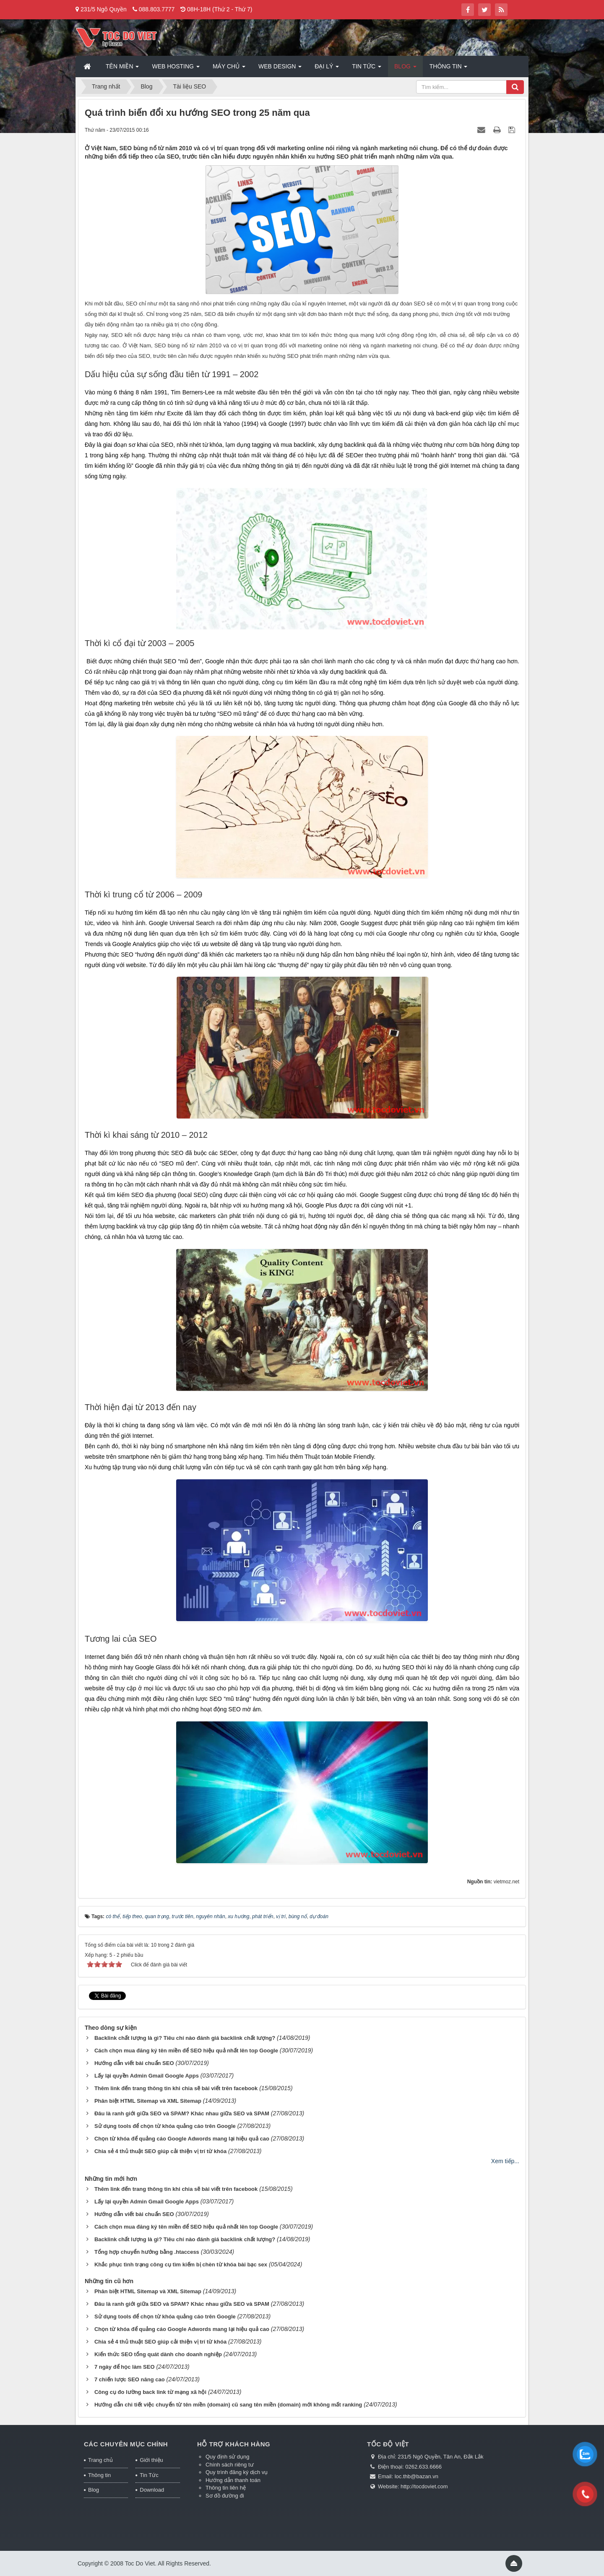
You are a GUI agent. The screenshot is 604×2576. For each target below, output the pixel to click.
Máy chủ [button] (229, 69)
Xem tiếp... (505, 2161)
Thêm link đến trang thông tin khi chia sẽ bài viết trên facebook (176, 2088)
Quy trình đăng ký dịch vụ (237, 2472)
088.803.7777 (157, 9)
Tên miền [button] (122, 69)
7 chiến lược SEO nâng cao (129, 2379)
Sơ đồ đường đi (225, 2496)
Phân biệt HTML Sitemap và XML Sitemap (147, 2101)
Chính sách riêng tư (230, 2464)
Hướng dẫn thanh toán (233, 2480)
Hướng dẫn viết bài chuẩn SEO (134, 2063)
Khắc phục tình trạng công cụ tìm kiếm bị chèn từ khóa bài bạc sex (180, 2264)
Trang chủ (100, 2460)
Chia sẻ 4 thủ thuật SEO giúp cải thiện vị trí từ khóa (160, 2151)
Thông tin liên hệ (226, 2488)
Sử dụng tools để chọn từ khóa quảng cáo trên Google (165, 2126)
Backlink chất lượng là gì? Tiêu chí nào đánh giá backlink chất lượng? (184, 2038)
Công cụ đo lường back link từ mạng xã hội (150, 2392)
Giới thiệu (151, 2460)
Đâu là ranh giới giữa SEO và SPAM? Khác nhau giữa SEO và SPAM (181, 2113)
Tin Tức (149, 2475)
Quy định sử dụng (228, 2456)
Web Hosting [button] (175, 69)
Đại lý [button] (327, 69)
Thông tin (99, 2475)
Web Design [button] (280, 69)
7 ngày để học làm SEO (124, 2367)
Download (152, 2490)
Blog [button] (405, 69)
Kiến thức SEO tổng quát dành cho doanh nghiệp (158, 2354)
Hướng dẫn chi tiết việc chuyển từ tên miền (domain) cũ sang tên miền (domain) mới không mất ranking (228, 2404)
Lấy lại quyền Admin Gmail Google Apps (146, 2076)
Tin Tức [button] (366, 69)
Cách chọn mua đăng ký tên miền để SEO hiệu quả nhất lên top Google (186, 2050)
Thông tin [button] (449, 69)
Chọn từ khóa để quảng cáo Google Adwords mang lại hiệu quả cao (181, 2138)
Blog (93, 2490)
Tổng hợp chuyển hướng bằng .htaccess (146, 2252)
